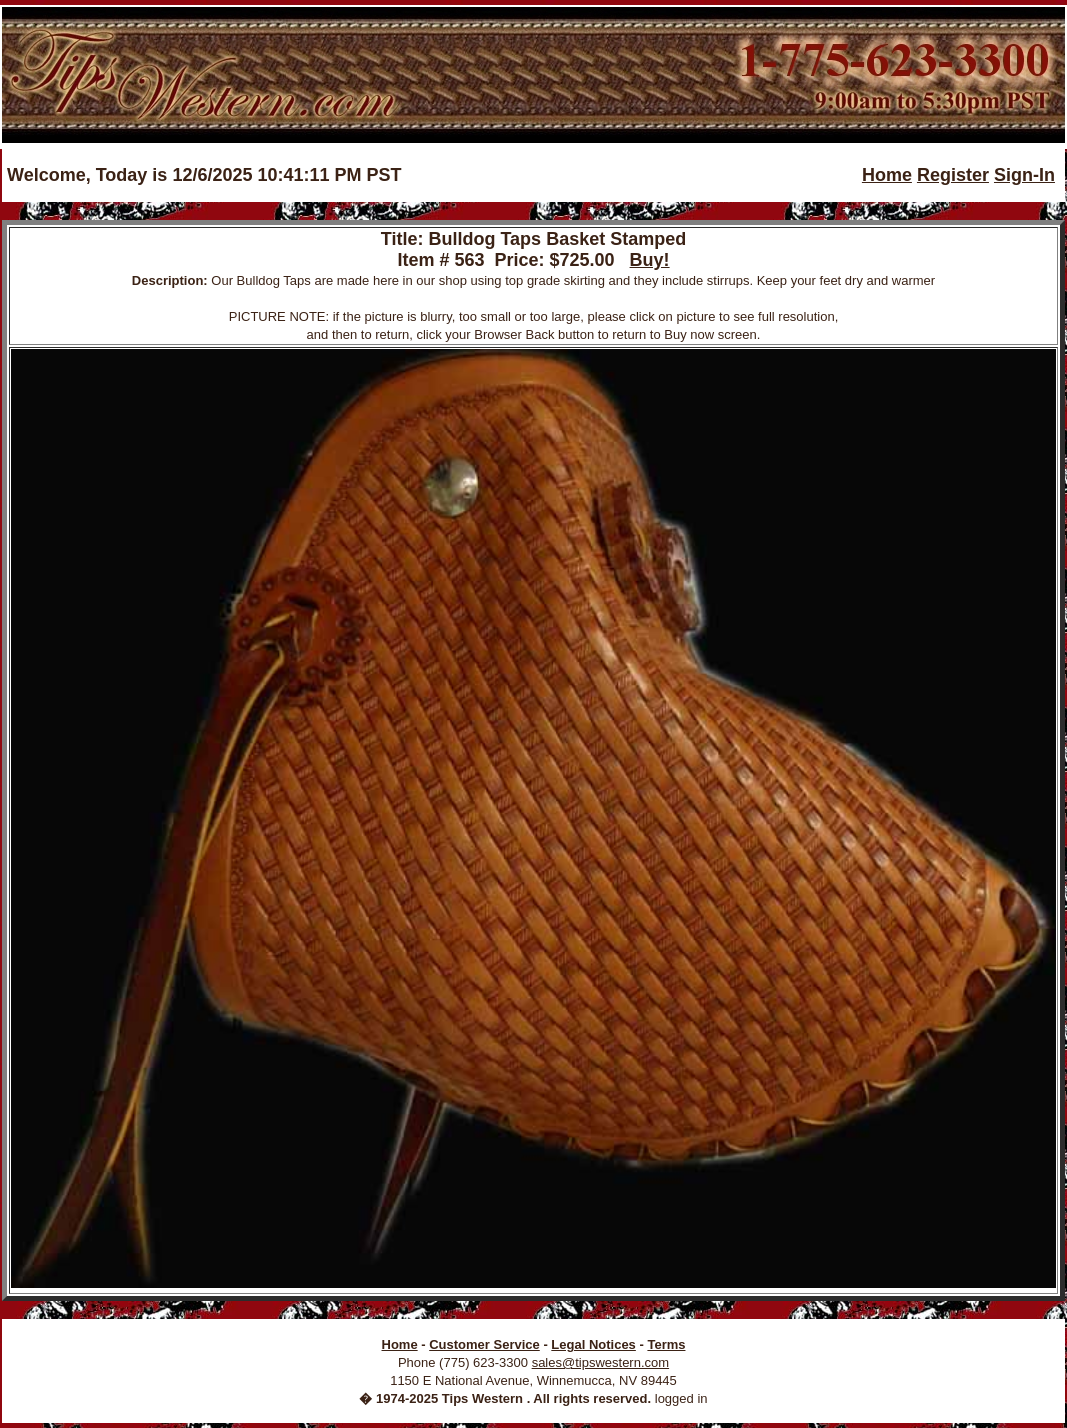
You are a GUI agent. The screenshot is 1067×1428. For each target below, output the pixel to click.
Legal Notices (593, 1344)
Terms (666, 1344)
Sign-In (1024, 175)
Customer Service (484, 1344)
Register (953, 175)
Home (887, 175)
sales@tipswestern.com (600, 1362)
